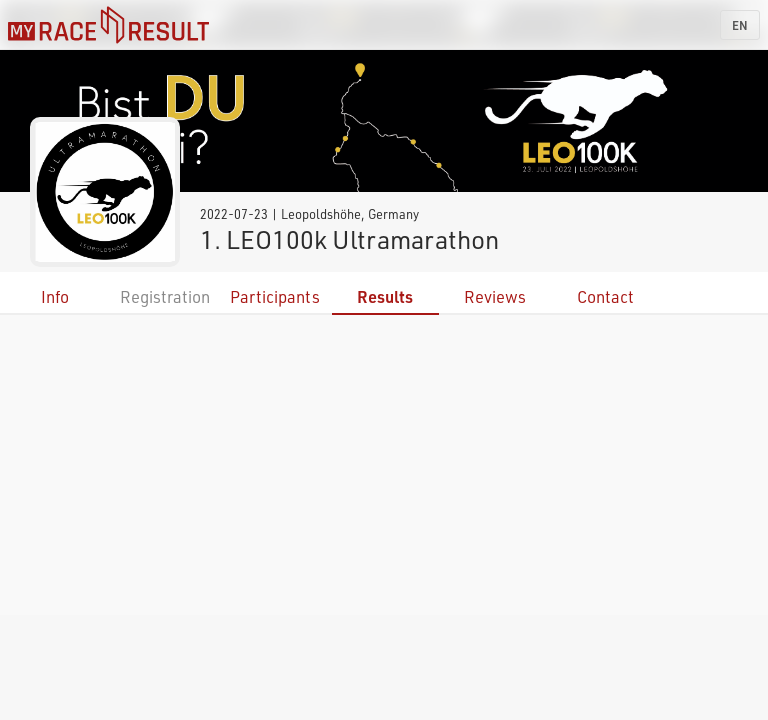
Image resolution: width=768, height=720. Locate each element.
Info (55, 296)
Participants (275, 296)
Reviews (495, 296)
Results (385, 296)
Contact (605, 296)
